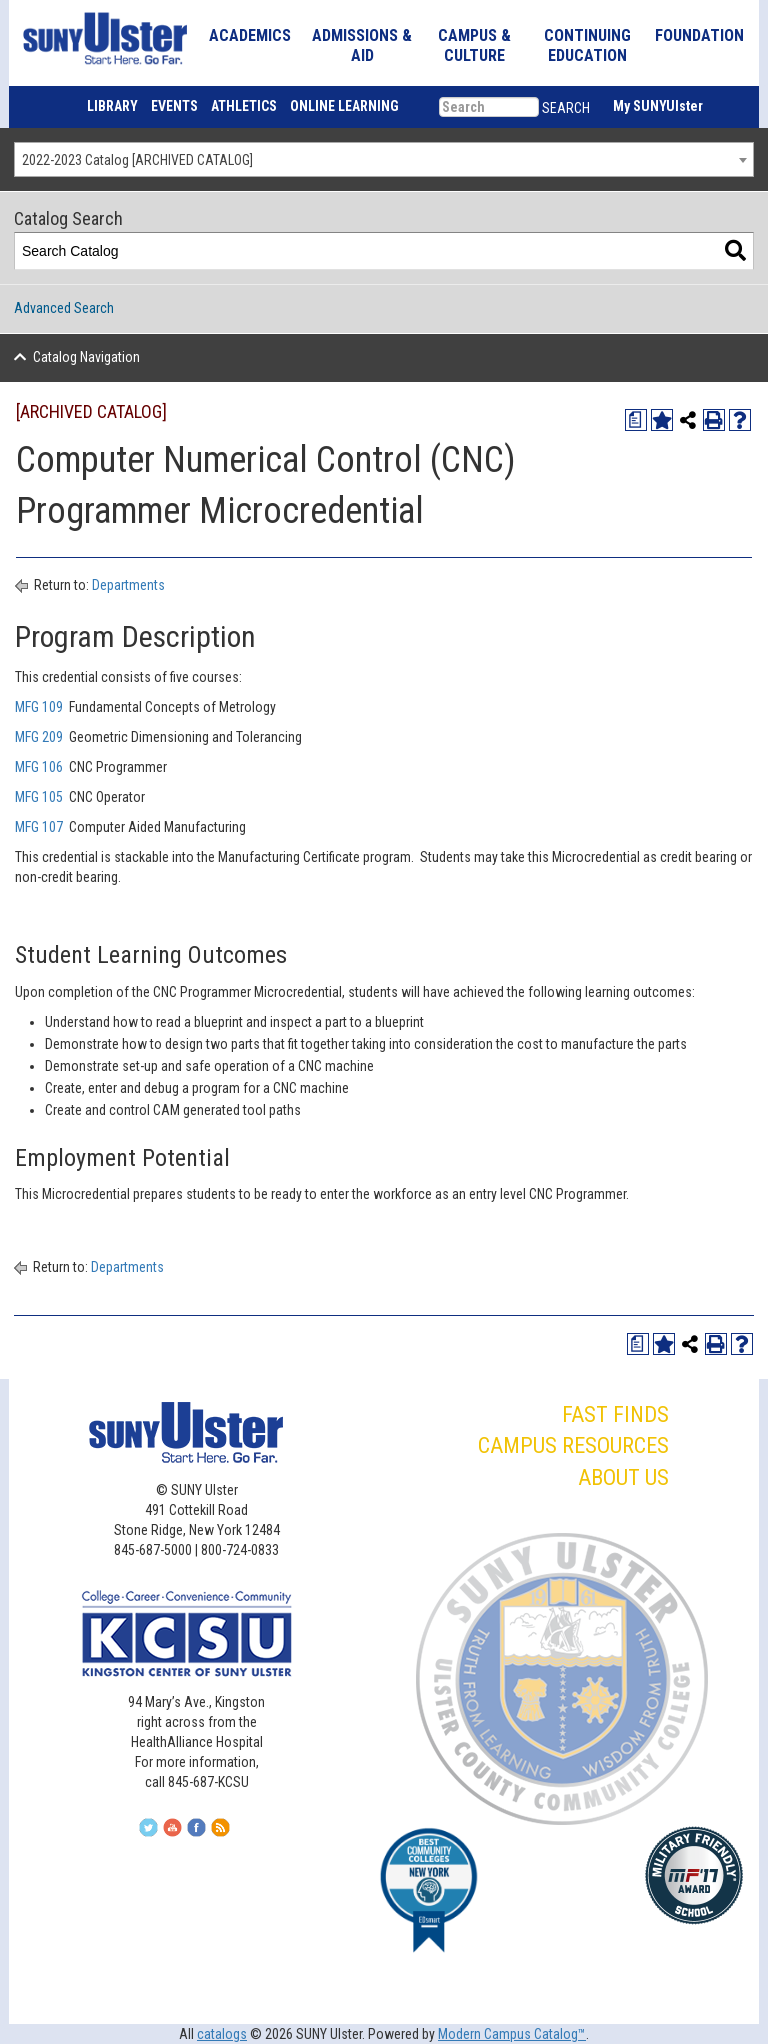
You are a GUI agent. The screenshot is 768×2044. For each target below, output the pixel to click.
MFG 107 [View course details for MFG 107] (39, 827)
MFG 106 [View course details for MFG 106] (39, 767)
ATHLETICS (244, 106)
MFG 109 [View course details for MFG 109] (39, 707)
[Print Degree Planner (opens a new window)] (636, 420)
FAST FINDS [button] (615, 1414)
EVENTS (174, 106)
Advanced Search (64, 308)
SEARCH (566, 108)
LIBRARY (112, 106)
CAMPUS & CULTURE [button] (474, 45)
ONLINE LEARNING (344, 106)
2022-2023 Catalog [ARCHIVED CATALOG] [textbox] (137, 160)
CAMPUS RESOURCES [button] (573, 1445)
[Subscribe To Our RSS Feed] (230, 1833)
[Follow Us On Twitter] (158, 1833)
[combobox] (384, 159)
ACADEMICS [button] (250, 35)
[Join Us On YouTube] (182, 1833)
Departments (128, 585)
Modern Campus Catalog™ (512, 2034)
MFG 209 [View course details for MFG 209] (39, 737)
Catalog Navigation (86, 357)
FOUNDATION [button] (699, 35)
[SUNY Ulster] (95, 38)
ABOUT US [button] (623, 1477)
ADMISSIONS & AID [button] (362, 45)
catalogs (222, 2034)
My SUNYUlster (658, 106)
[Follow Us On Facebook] (206, 1833)
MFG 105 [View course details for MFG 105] (39, 797)
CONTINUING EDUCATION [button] (587, 45)
